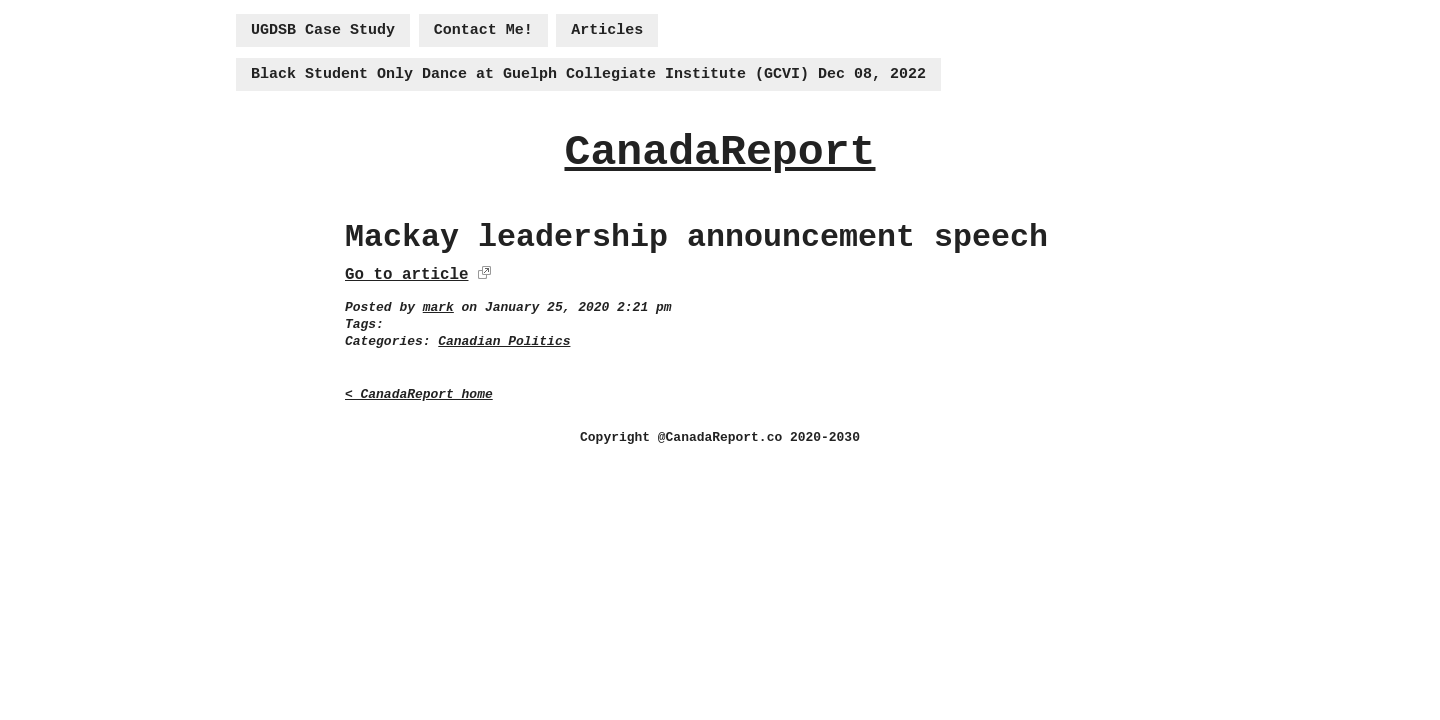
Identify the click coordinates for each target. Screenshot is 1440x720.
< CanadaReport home (419, 394)
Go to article (406, 275)
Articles (607, 30)
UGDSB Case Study (323, 30)
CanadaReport (719, 152)
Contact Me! (483, 30)
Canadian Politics (504, 341)
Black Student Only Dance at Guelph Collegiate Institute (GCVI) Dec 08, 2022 (588, 74)
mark (438, 307)
